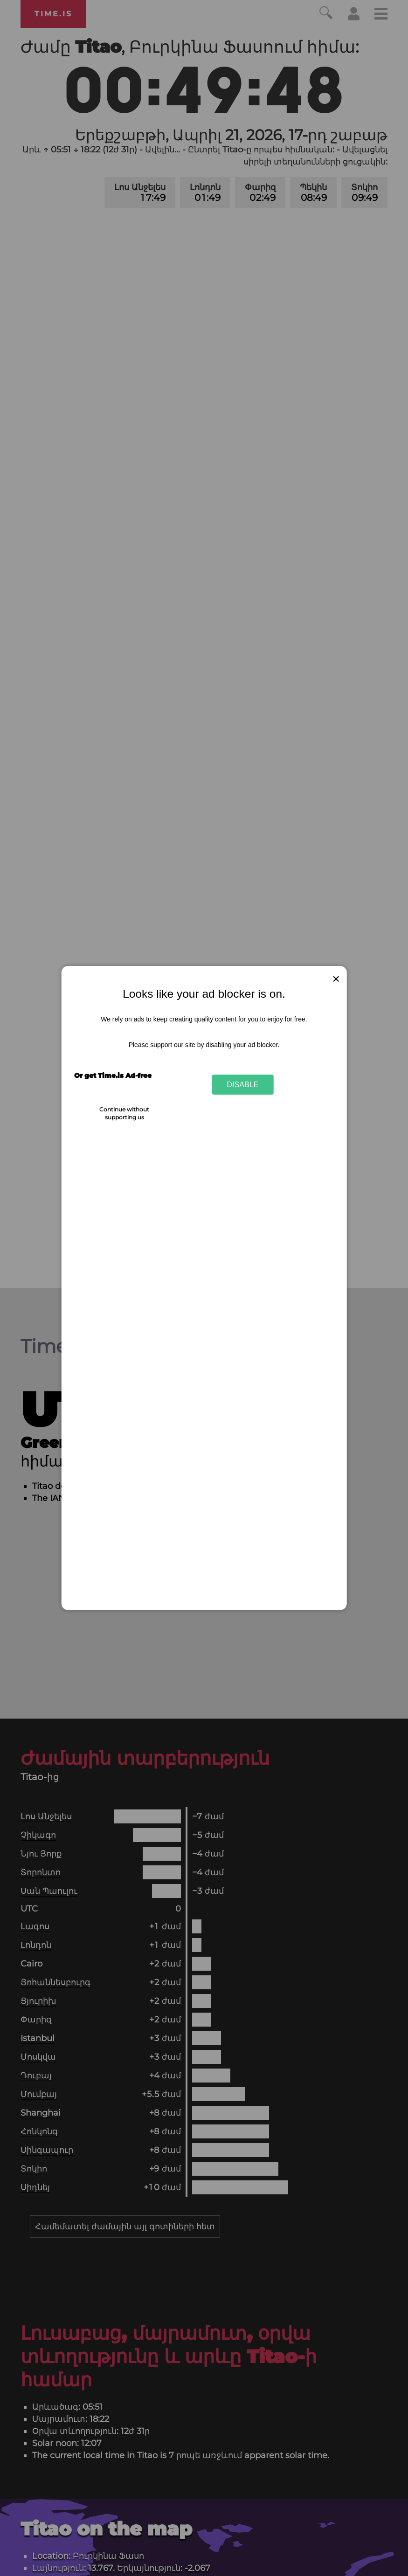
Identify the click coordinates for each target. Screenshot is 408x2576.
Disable (243, 1084)
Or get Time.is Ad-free (113, 1075)
